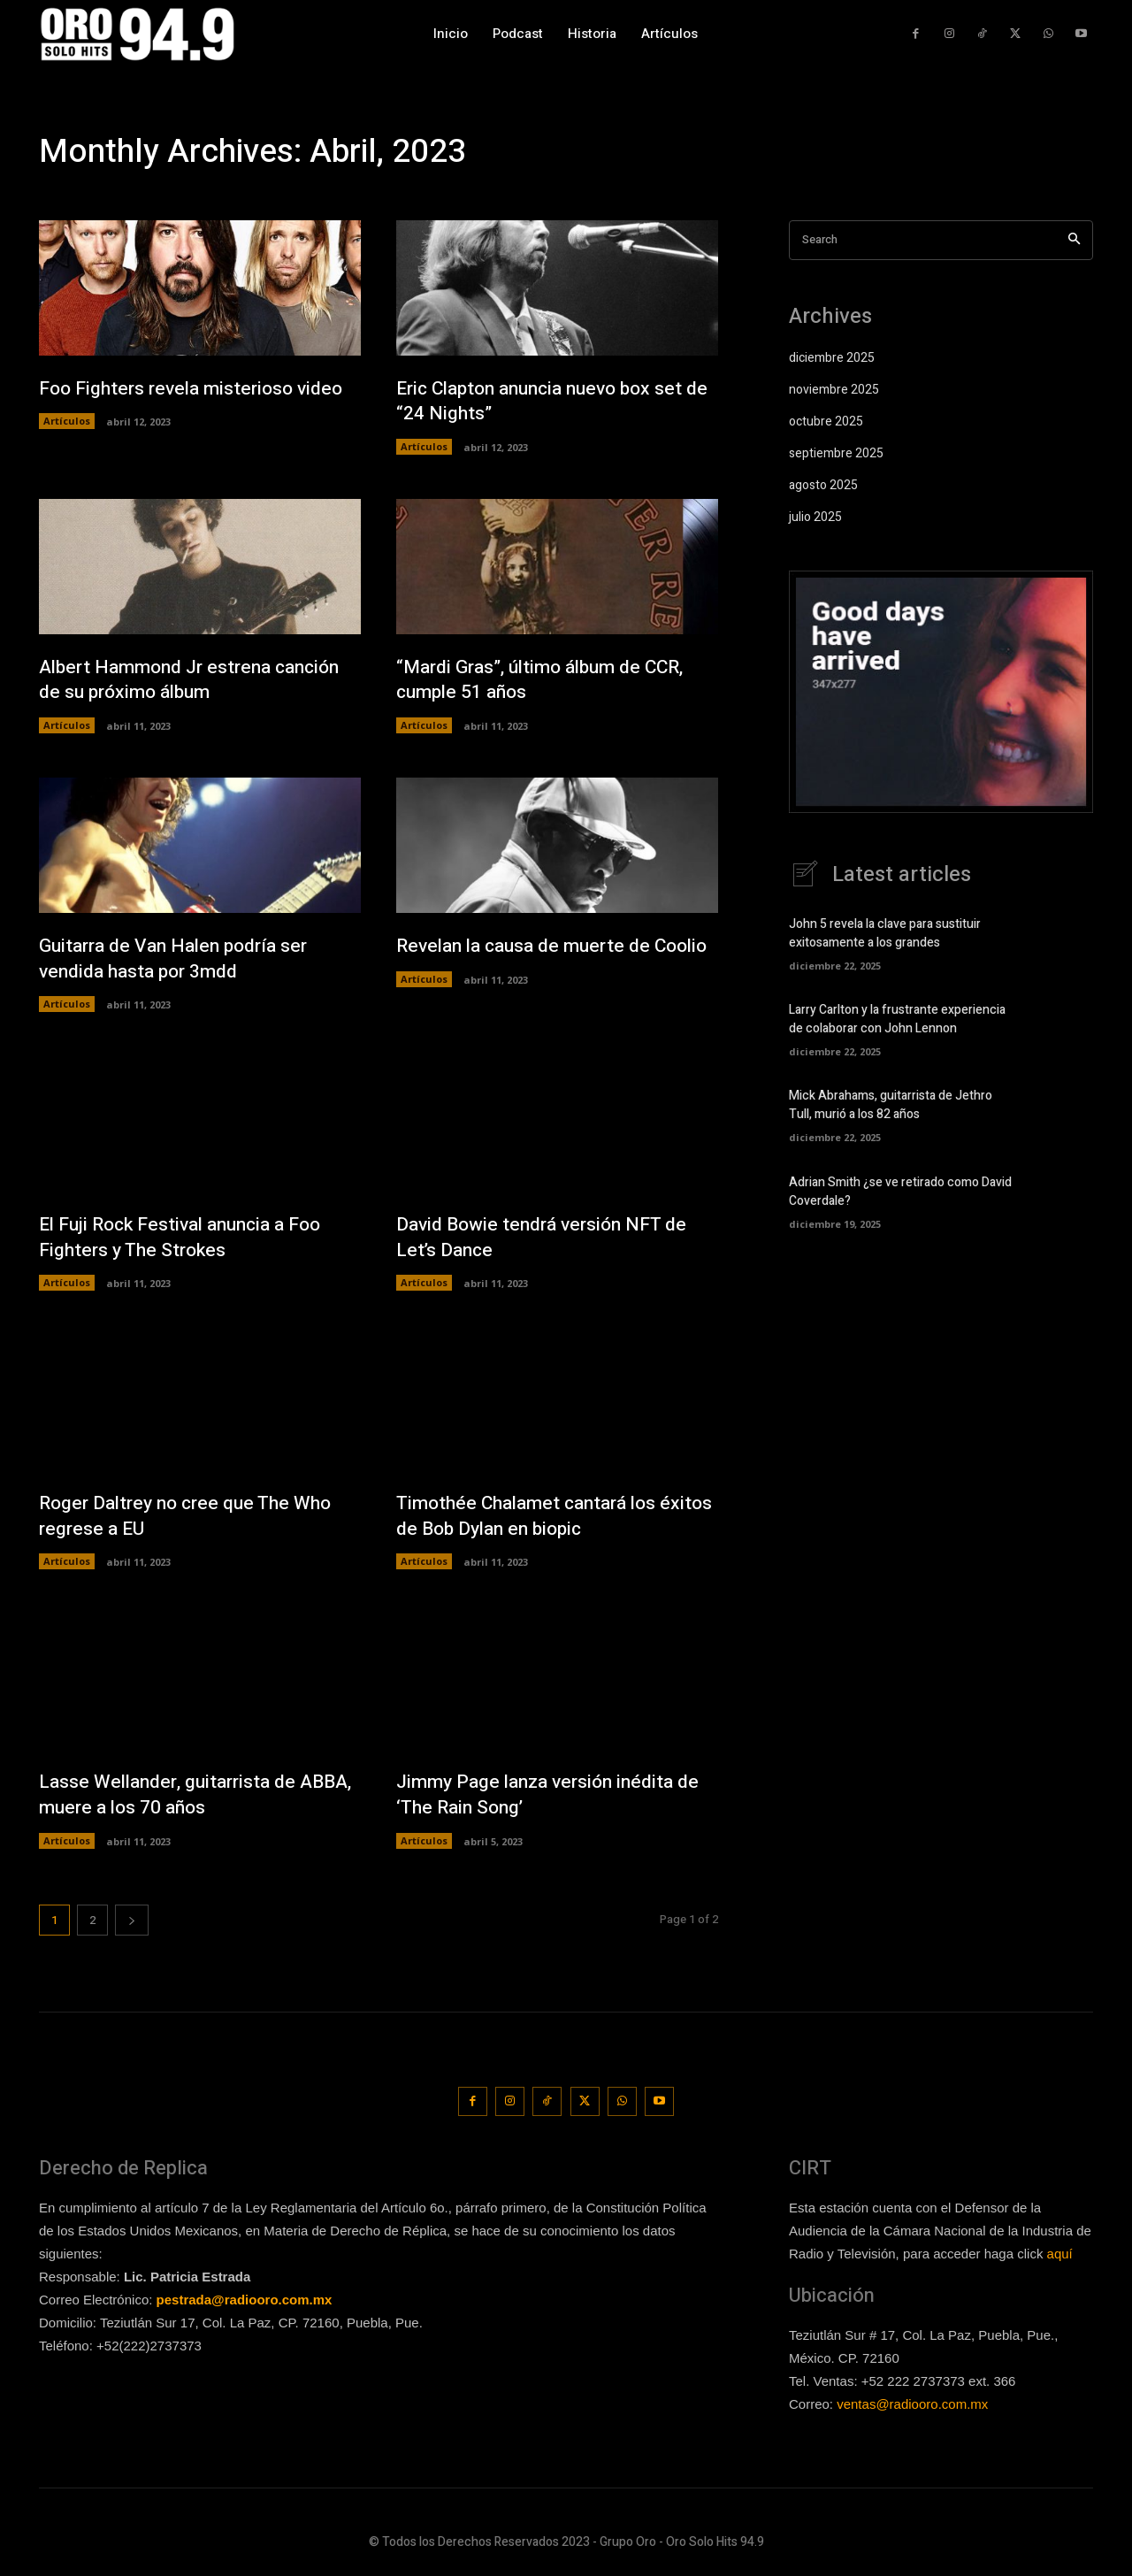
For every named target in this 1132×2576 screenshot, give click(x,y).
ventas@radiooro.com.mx (912, 2406)
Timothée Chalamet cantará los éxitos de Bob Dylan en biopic (533, 1519)
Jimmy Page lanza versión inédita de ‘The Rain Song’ (554, 1799)
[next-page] (132, 1924)
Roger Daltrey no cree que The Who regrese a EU (193, 1519)
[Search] (1074, 240)
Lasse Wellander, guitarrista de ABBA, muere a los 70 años (172, 1799)
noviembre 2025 (834, 389)
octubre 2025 (826, 421)
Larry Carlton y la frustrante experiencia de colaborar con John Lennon (897, 1019)
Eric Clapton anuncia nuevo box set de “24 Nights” (548, 401)
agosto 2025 (823, 485)
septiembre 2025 (836, 453)
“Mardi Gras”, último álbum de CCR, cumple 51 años (548, 681)
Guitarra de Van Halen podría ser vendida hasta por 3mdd (179, 960)
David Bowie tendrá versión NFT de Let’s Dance (547, 1240)
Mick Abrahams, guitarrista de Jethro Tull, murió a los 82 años (890, 1104)
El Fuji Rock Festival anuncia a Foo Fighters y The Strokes (189, 1240)
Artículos (66, 421)
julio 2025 (815, 517)
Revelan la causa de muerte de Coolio (529, 960)
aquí (1060, 2255)
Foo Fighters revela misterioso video (197, 388)
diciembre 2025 (832, 358)
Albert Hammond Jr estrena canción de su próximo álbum (197, 681)
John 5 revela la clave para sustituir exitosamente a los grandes (885, 933)
